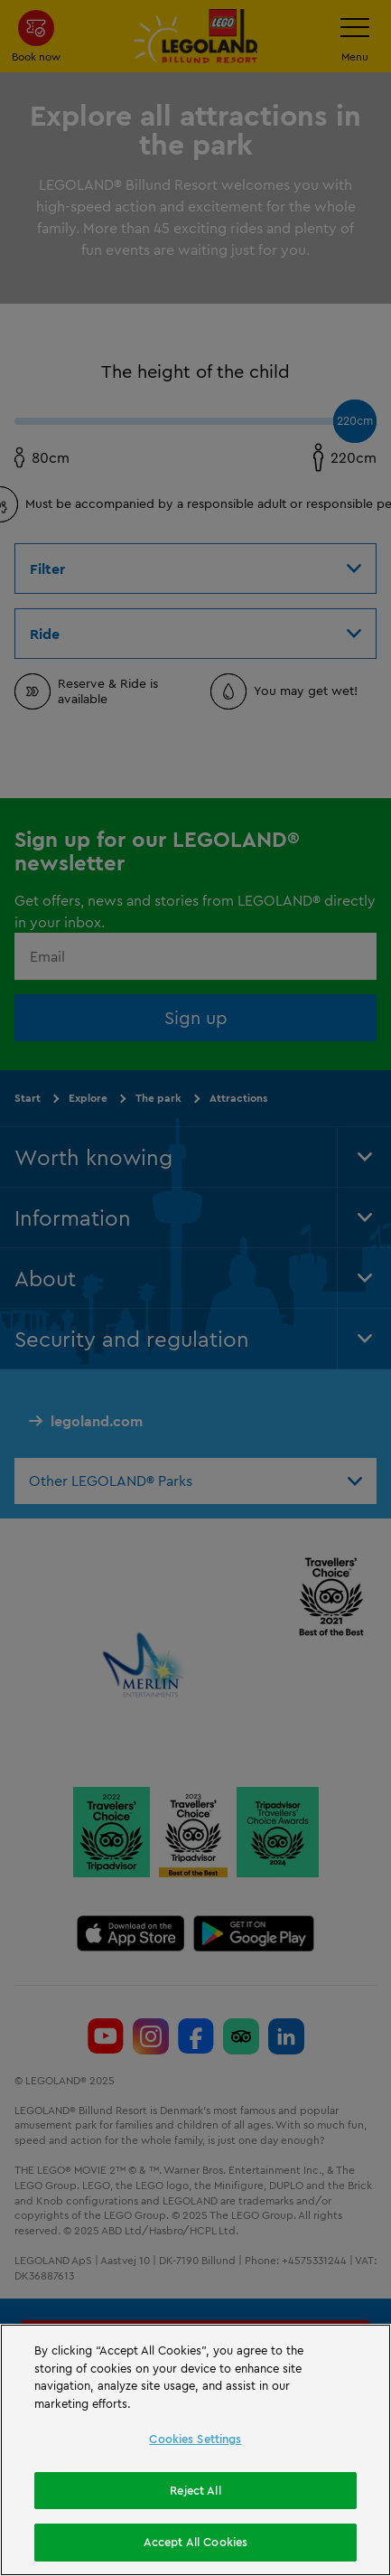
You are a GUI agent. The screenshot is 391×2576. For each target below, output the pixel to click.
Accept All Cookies (195, 2546)
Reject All (195, 2494)
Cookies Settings (195, 2443)
